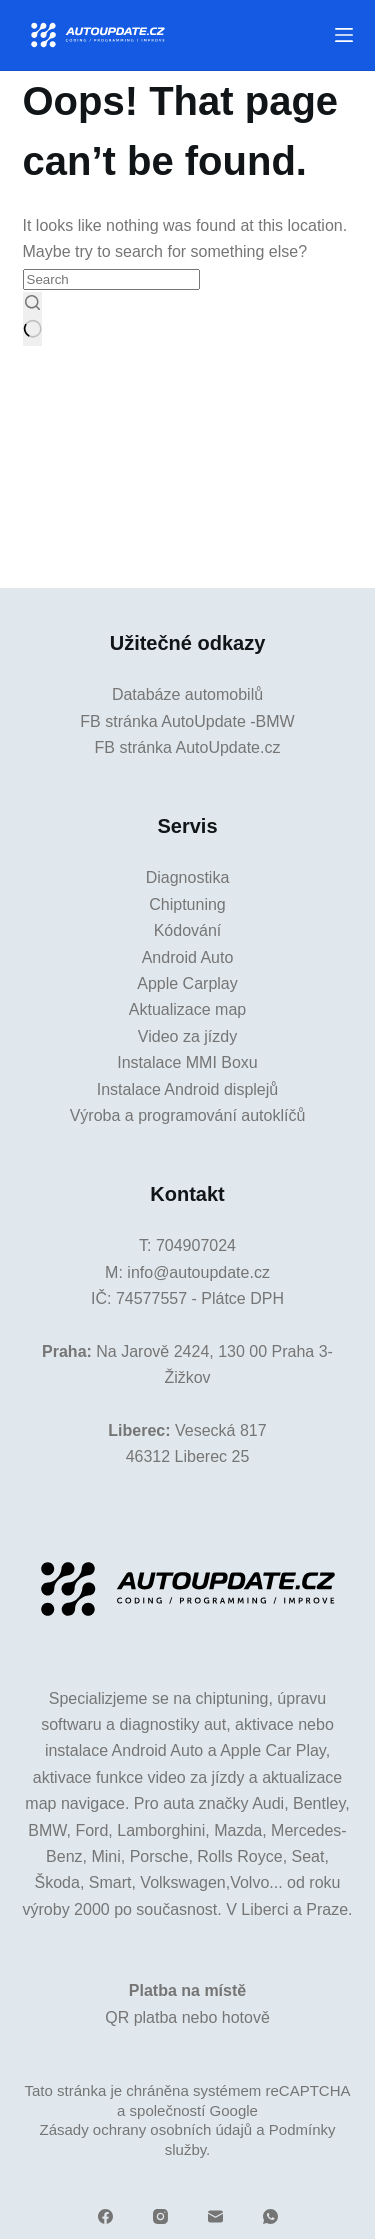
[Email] (215, 2216)
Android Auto (188, 957)
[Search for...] (111, 279)
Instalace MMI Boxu (187, 1062)
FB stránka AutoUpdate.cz (188, 747)
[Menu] (344, 35)
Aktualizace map (187, 1009)
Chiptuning (187, 904)
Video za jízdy (187, 1036)
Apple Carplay (187, 983)
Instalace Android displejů (187, 1089)
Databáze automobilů (187, 694)
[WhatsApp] (270, 2216)
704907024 (196, 1245)
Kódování (188, 930)
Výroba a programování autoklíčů (188, 1115)
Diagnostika (188, 877)
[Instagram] (160, 2216)
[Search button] (32, 319)
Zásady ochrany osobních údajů (145, 2129)
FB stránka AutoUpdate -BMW (187, 721)
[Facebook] (105, 2216)
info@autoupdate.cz (198, 1272)
